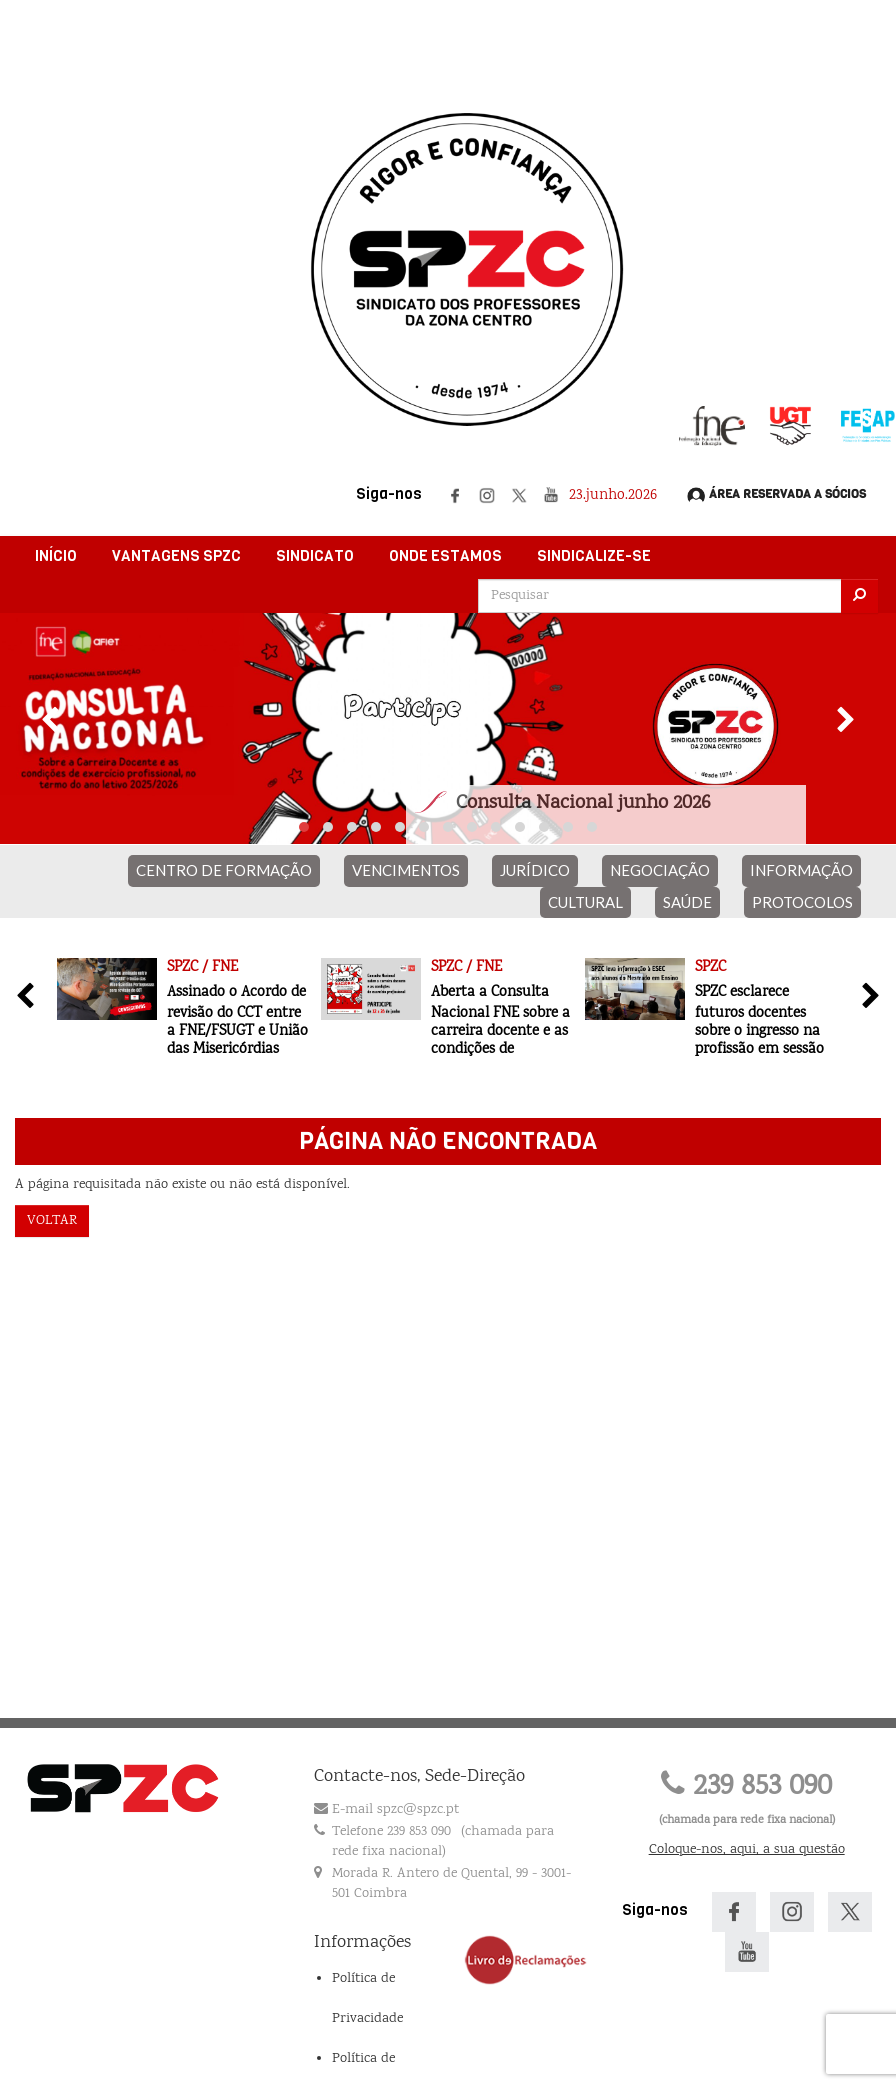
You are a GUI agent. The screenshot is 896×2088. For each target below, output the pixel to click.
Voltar (52, 1221)
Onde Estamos (445, 556)
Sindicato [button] (315, 556)
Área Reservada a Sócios (776, 495)
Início (56, 556)
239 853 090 (746, 1787)
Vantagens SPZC (176, 556)
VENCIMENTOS (406, 870)
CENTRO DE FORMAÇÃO (224, 870)
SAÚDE (687, 902)
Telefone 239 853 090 (391, 1832)
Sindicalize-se (594, 556)
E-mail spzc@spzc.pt (395, 1810)
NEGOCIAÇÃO (660, 870)
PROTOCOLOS (802, 902)
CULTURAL (585, 902)
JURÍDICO (535, 870)
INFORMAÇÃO (801, 870)
